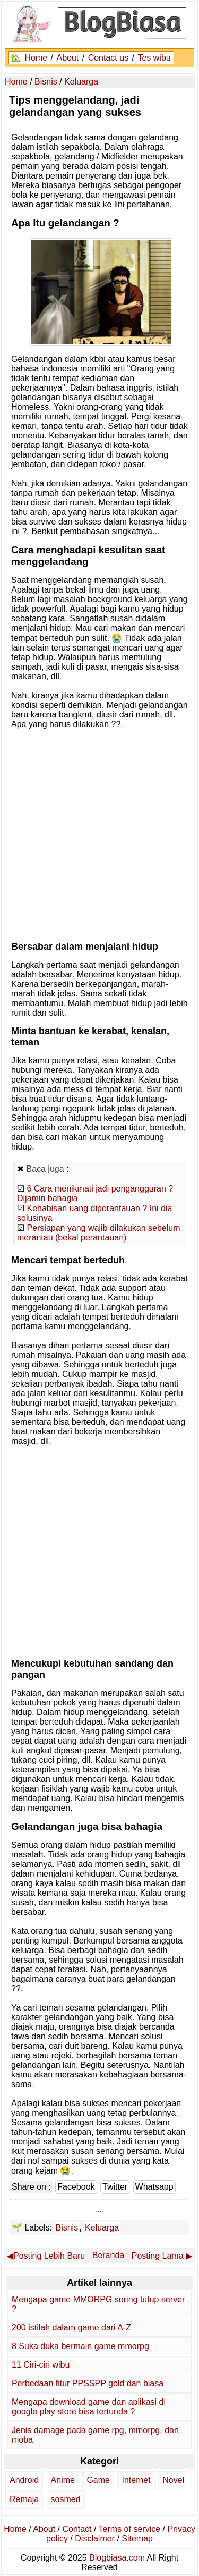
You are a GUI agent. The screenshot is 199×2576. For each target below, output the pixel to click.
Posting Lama (158, 2255)
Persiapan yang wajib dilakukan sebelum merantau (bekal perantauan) (98, 1232)
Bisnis (66, 2227)
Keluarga (102, 2227)
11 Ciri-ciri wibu (41, 2364)
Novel (173, 2480)
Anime (63, 2480)
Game (98, 2480)
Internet (136, 2480)
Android (24, 2480)
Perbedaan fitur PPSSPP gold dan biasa (87, 2383)
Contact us (108, 57)
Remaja (24, 2499)
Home (35, 57)
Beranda (108, 2255)
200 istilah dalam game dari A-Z (71, 2327)
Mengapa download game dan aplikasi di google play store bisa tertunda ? (89, 2406)
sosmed (66, 2499)
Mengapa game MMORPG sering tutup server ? (98, 2304)
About (67, 57)
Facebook (75, 2186)
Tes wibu (153, 57)
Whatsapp (154, 2186)
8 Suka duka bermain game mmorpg (80, 2346)
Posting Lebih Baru (49, 2255)
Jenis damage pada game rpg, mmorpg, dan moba (95, 2435)
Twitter (114, 2186)
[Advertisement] (99, 832)
